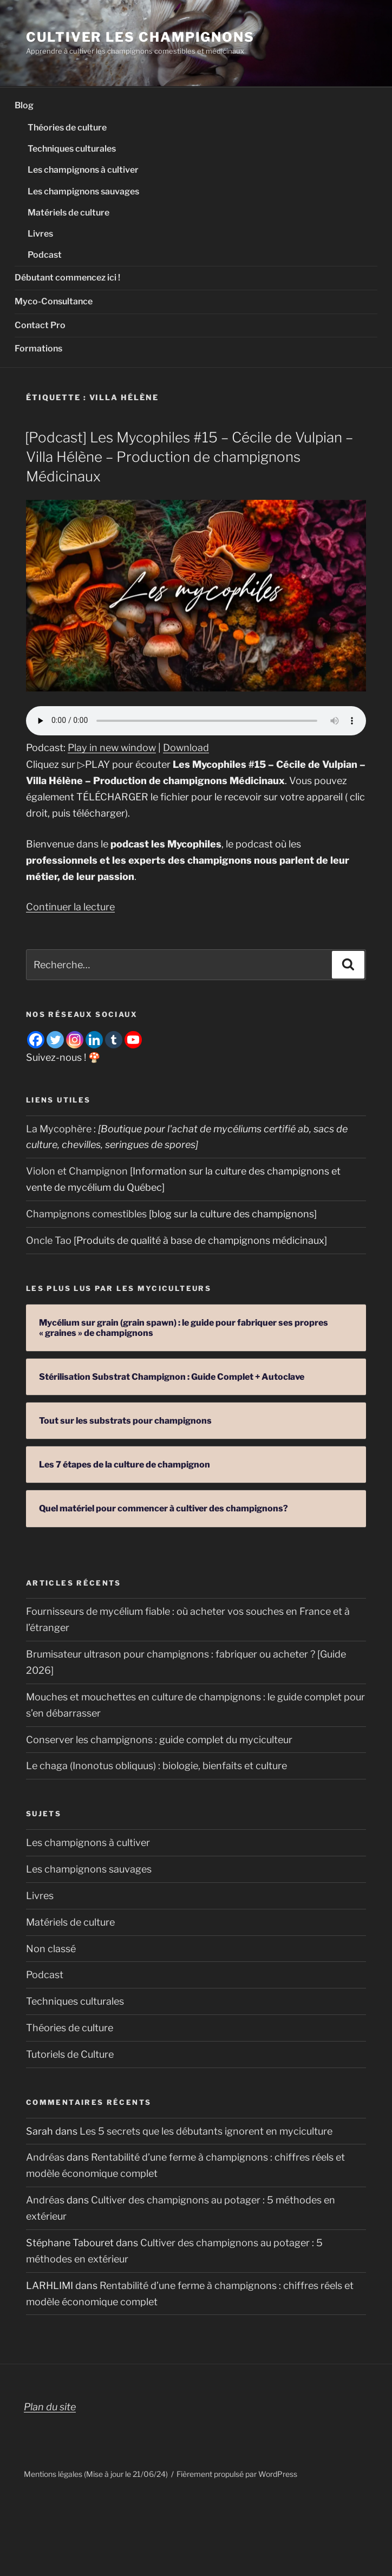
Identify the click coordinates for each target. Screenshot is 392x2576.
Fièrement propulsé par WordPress (237, 2474)
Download (186, 747)
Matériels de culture (68, 212)
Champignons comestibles (86, 1213)
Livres (40, 234)
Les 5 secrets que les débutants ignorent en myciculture (206, 2131)
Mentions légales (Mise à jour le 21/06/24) (96, 2474)
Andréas (45, 2157)
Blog (24, 105)
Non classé (51, 1948)
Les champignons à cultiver (83, 170)
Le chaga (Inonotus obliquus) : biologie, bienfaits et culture (156, 1765)
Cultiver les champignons (140, 37)
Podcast (45, 255)
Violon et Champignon (77, 1171)
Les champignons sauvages (83, 191)
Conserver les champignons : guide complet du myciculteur (159, 1739)
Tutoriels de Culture (70, 2054)
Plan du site (50, 2406)
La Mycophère (59, 1128)
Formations (38, 348)
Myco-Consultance (54, 301)
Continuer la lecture (70, 906)
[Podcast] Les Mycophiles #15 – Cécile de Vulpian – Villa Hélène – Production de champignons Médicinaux (189, 457)
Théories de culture (67, 127)
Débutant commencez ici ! (67, 277)
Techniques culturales (72, 149)
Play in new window (112, 747)
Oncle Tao (48, 1240)
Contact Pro (40, 325)
